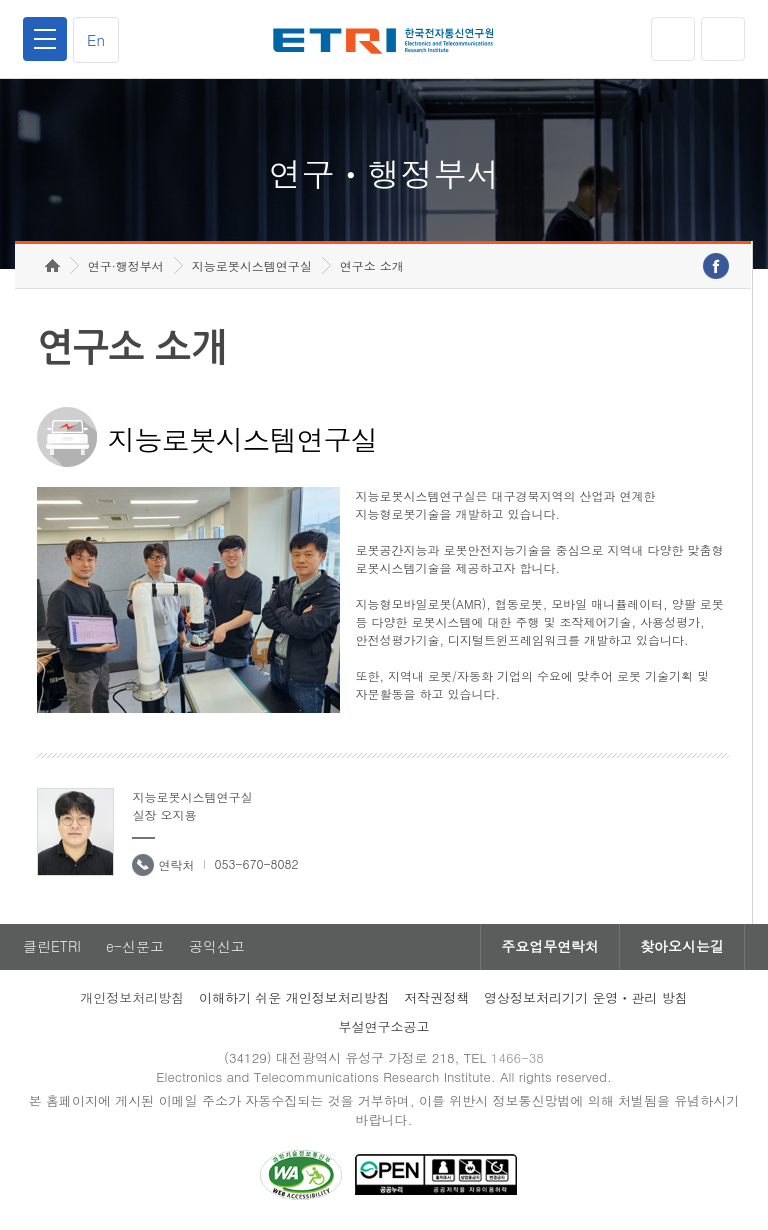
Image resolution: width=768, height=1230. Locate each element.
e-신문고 (135, 947)
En (96, 39)
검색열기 (723, 39)
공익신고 (217, 947)
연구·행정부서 (126, 265)
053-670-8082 (256, 863)
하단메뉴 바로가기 (0, 0)
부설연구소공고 (384, 1026)
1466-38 (517, 1057)
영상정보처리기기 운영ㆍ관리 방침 (586, 997)
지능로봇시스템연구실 (252, 265)
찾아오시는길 (682, 947)
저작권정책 (436, 997)
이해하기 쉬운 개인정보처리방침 (294, 997)
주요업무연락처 (550, 947)
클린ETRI (52, 947)
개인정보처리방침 (132, 997)
